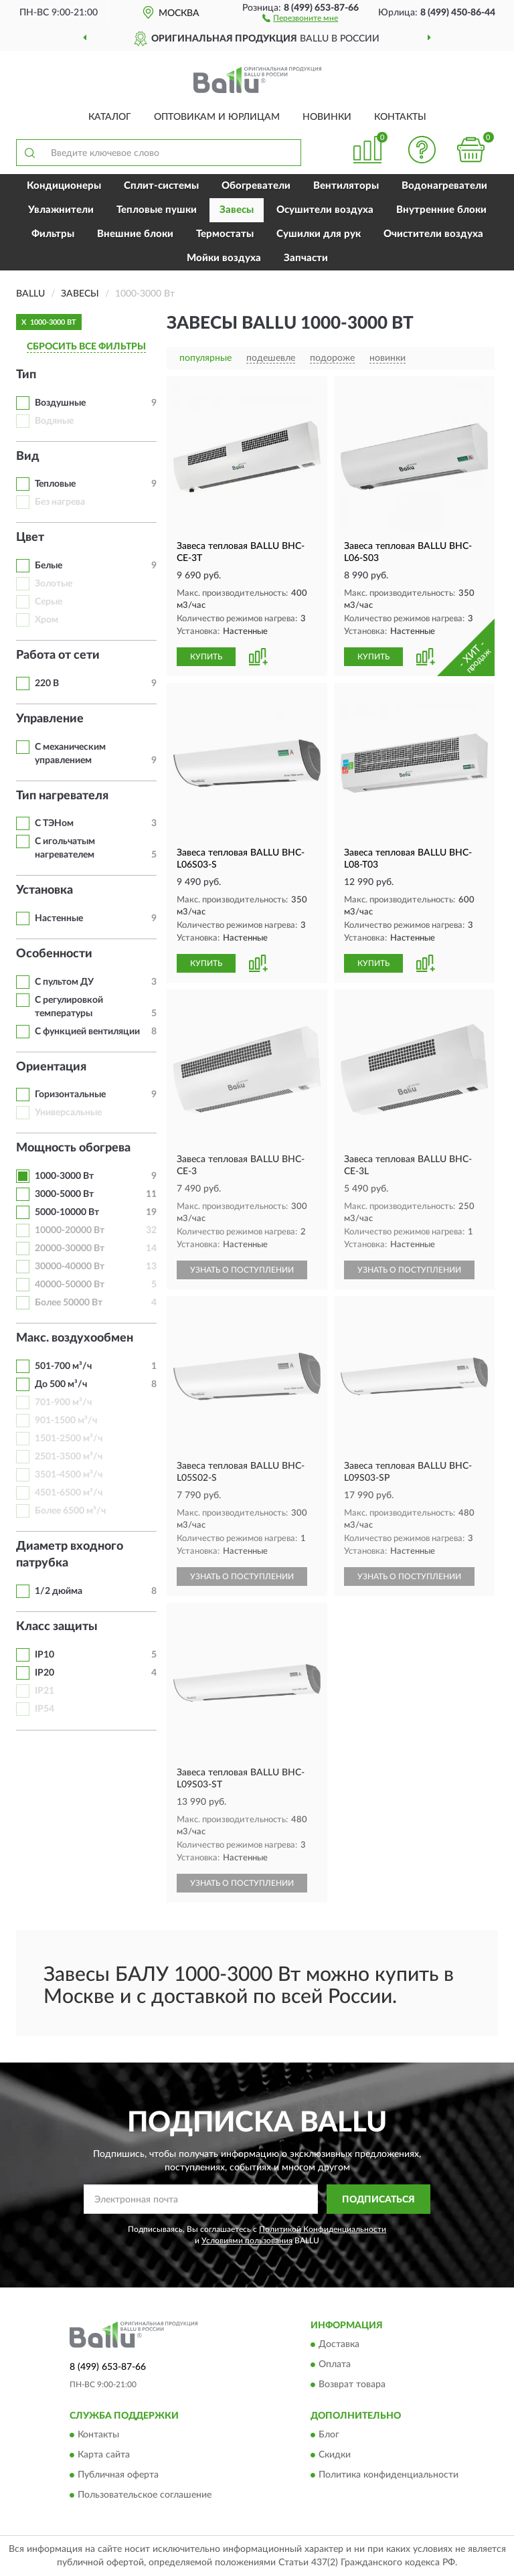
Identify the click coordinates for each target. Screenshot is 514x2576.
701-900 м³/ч (63, 1402)
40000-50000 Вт (69, 1284)
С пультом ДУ (64, 982)
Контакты (400, 117)
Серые (48, 602)
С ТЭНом (54, 823)
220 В (47, 683)
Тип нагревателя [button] (62, 796)
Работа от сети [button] (58, 655)
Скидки (335, 2455)
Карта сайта (104, 2455)
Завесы (237, 210)
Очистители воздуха (433, 234)
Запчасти (306, 258)
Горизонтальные (70, 1094)
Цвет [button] (30, 538)
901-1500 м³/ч (66, 1420)
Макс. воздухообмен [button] (74, 1338)
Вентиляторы (346, 186)
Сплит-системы (161, 186)
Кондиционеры (64, 186)
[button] (300, 17)
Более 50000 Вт (68, 1302)
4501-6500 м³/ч (68, 1493)
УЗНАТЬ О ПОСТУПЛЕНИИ (242, 1270)
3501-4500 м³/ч (68, 1474)
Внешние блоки (135, 234)
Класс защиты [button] (57, 1627)
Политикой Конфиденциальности (322, 2229)
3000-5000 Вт (64, 1194)
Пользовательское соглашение (144, 2495)
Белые (48, 565)
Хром (46, 620)
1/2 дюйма (58, 1591)
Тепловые (55, 484)
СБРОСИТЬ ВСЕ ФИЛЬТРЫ (86, 346)
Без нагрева (60, 502)
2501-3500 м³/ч (68, 1456)
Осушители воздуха (324, 210)
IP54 (44, 1709)
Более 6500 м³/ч (70, 1511)
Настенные (59, 918)
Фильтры (52, 234)
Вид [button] (27, 457)
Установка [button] (44, 890)
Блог (329, 2435)
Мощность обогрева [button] (73, 1148)
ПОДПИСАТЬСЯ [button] (378, 2199)
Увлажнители (61, 210)
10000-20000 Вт (69, 1230)
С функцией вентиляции (87, 1031)
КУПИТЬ (206, 657)
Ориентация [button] (51, 1067)
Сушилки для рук (318, 234)
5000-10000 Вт (67, 1212)
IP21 (44, 1691)
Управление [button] (50, 719)
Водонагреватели (444, 186)
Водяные (54, 421)
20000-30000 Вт (69, 1248)
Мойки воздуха (224, 258)
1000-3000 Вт (64, 1176)
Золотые (53, 583)
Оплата (335, 2364)
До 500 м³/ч (61, 1384)
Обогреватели (256, 186)
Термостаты (225, 234)
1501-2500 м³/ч (68, 1438)
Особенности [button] (54, 954)
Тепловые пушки (156, 210)
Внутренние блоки (441, 210)
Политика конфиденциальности (388, 2475)
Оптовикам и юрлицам (217, 117)
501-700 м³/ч (63, 1366)
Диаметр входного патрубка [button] (69, 1555)
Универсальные (68, 1112)
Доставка (339, 2344)
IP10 (44, 1655)
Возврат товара (352, 2384)
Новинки (327, 117)
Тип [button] (26, 375)
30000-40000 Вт (69, 1266)
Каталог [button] (109, 117)
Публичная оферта (118, 2475)
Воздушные (60, 403)
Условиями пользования (246, 2241)
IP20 (44, 1673)
